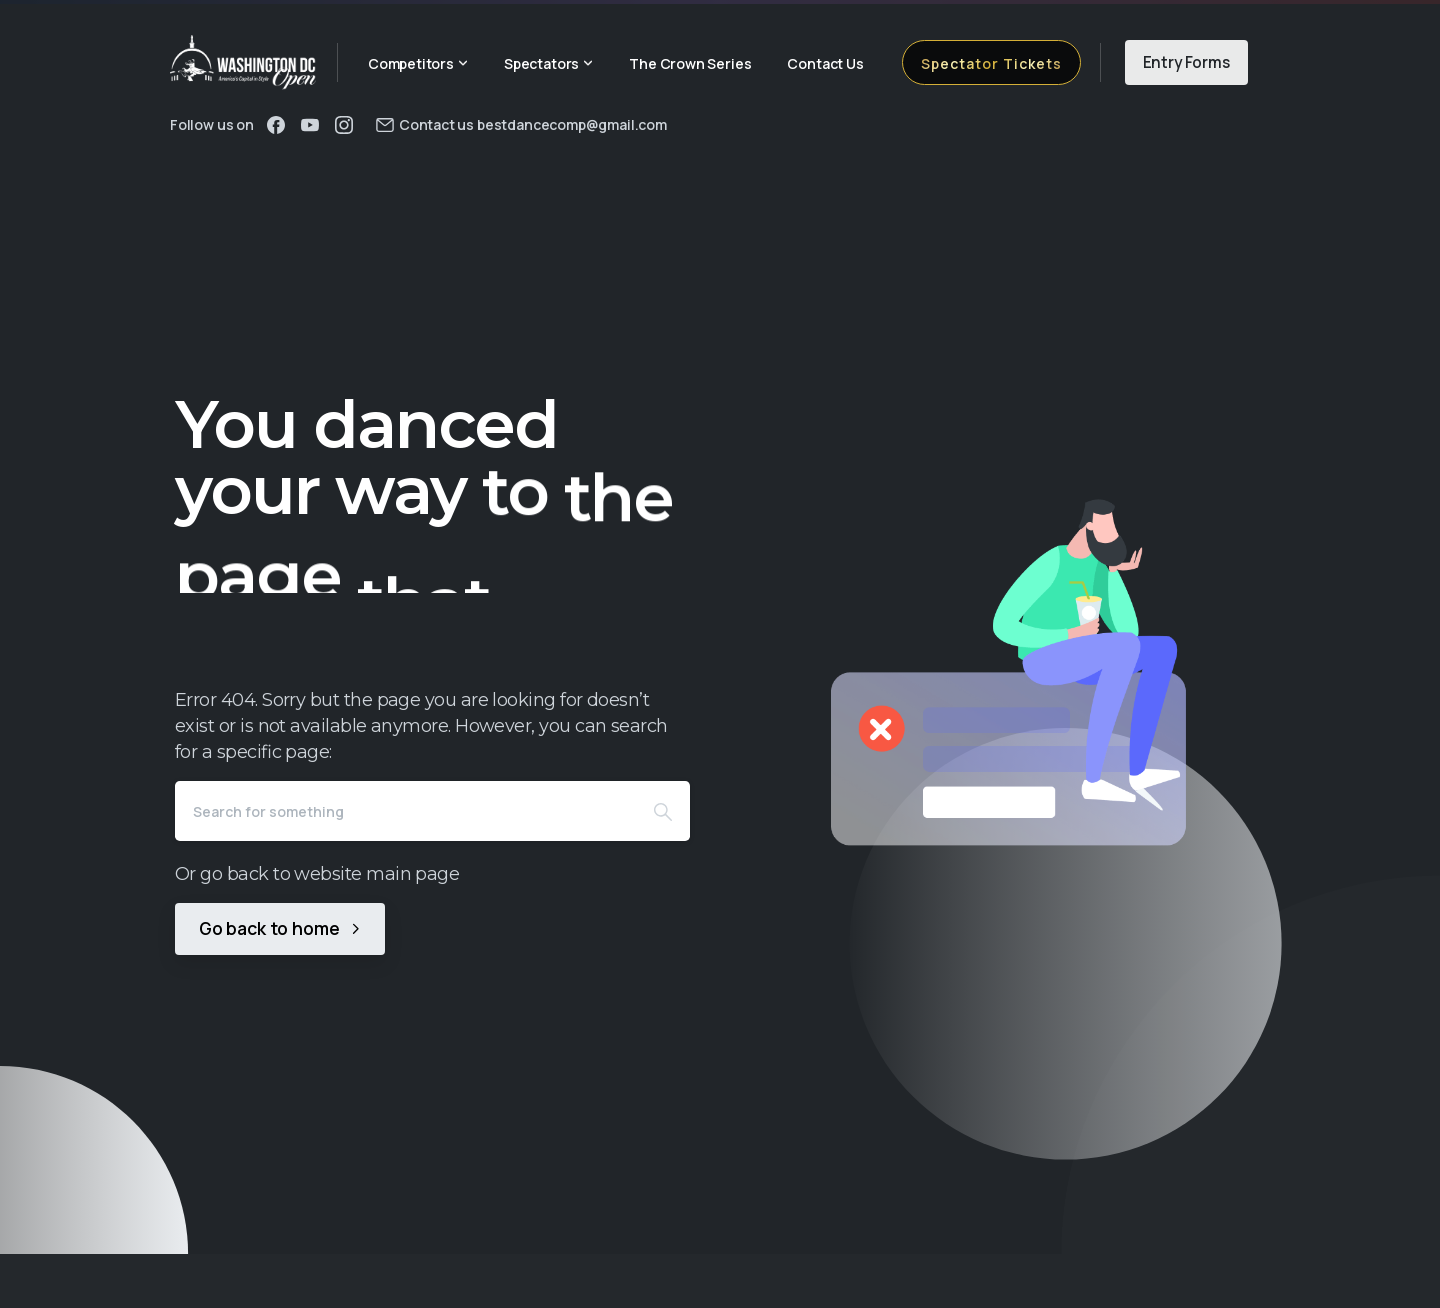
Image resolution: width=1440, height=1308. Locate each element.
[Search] (405, 811)
